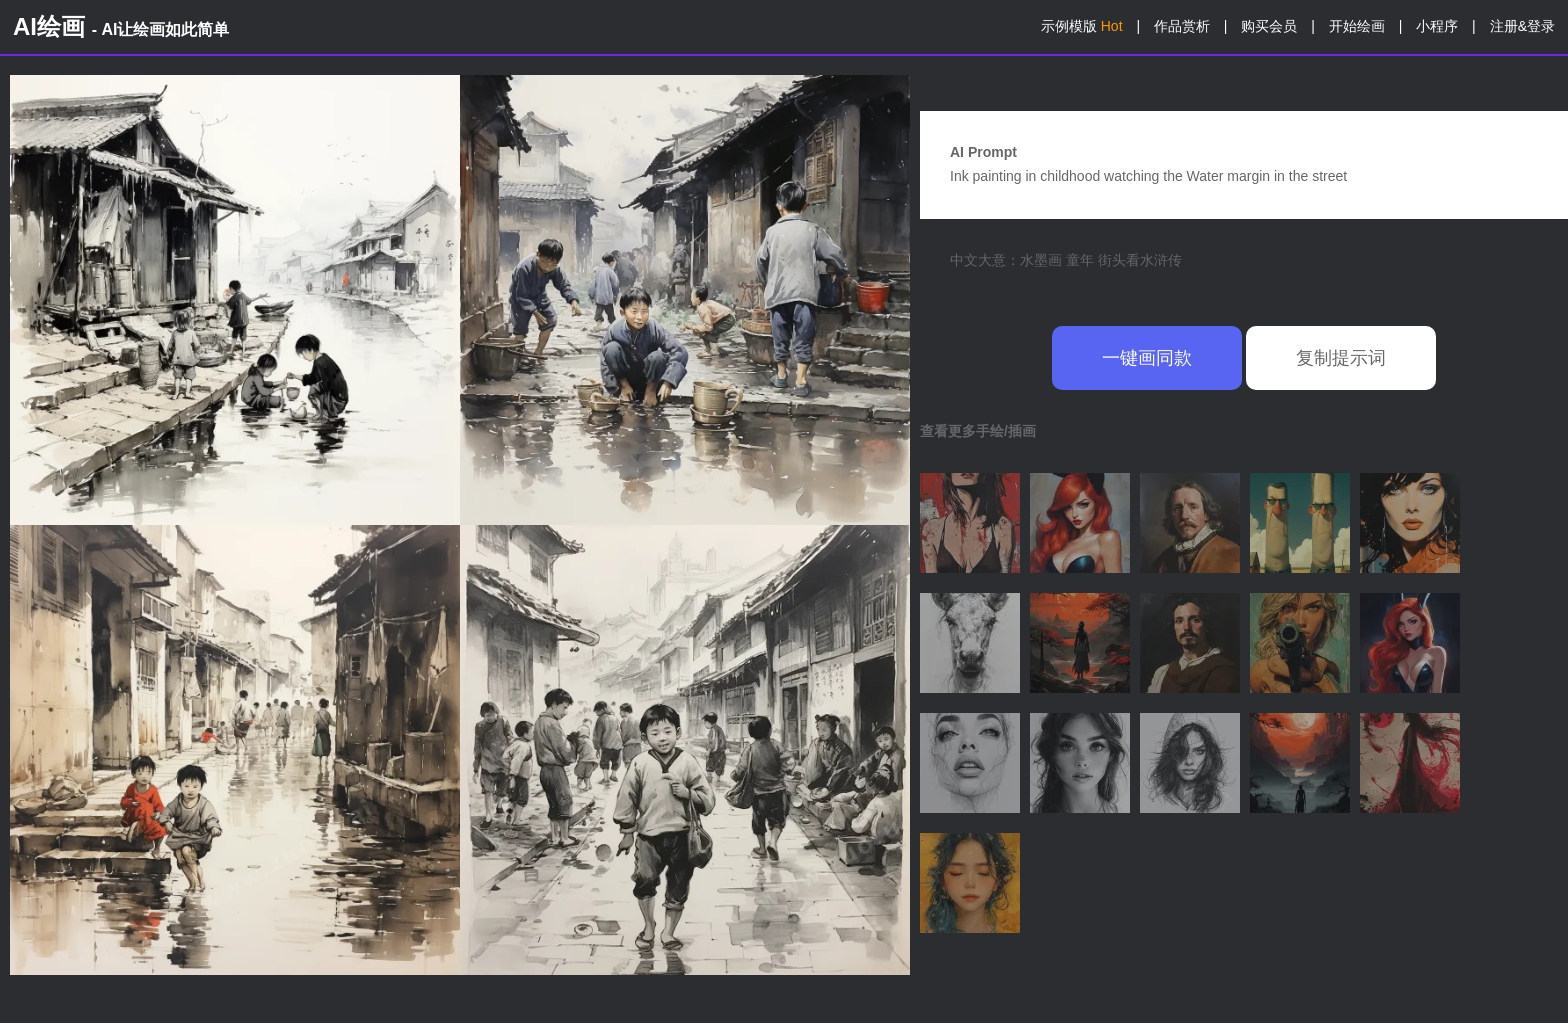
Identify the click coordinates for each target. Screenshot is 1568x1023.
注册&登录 (1522, 26)
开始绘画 (1357, 26)
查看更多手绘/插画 (978, 431)
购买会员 (1269, 26)
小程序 (1437, 26)
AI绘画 (121, 26)
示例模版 (1082, 26)
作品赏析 (1182, 26)
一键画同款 (1147, 358)
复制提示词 (1341, 358)
